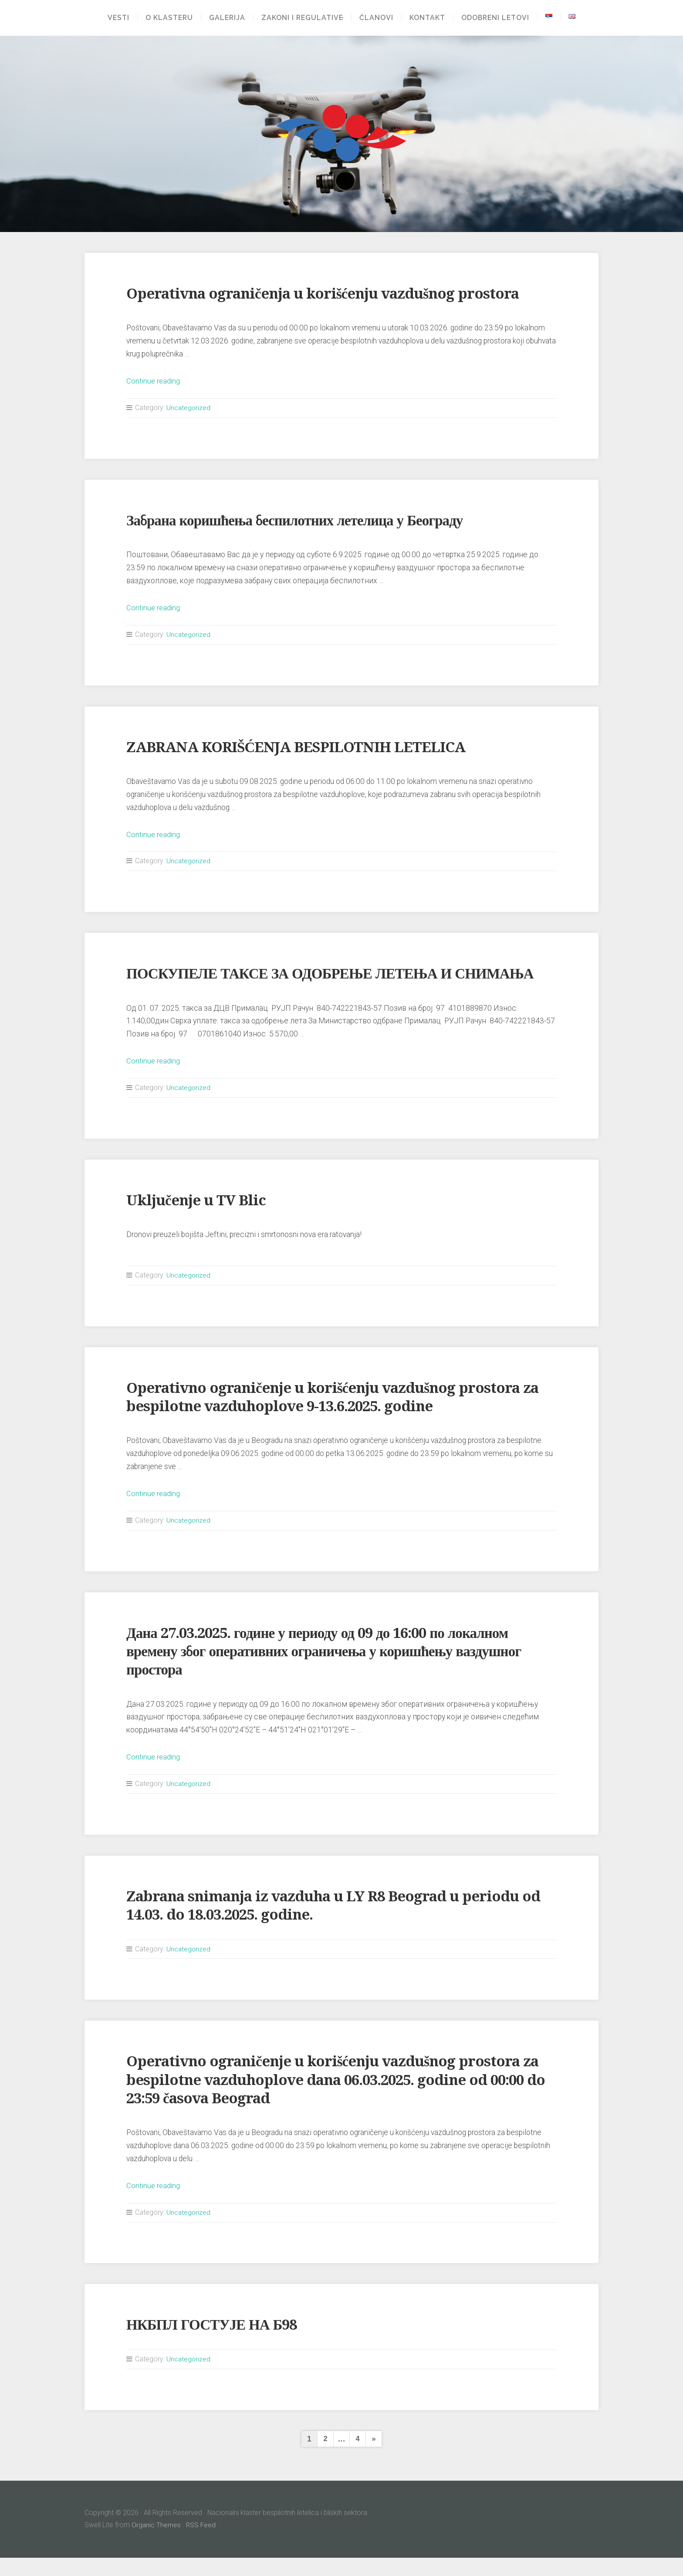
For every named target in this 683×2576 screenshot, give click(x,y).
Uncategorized (188, 408)
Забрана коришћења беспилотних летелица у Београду (305, 520)
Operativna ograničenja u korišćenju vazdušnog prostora (335, 293)
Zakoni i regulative (299, 18)
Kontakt (430, 18)
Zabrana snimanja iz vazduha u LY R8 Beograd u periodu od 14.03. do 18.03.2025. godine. (335, 1923)
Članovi (379, 18)
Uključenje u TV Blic (199, 1218)
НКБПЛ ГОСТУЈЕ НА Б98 (217, 2343)
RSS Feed (202, 2543)
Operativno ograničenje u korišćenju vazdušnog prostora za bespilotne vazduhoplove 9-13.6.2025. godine (335, 1415)
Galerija (224, 18)
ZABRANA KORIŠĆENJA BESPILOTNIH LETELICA (306, 747)
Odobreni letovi (498, 18)
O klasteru (166, 18)
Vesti (115, 18)
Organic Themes (157, 2543)
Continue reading (154, 381)
